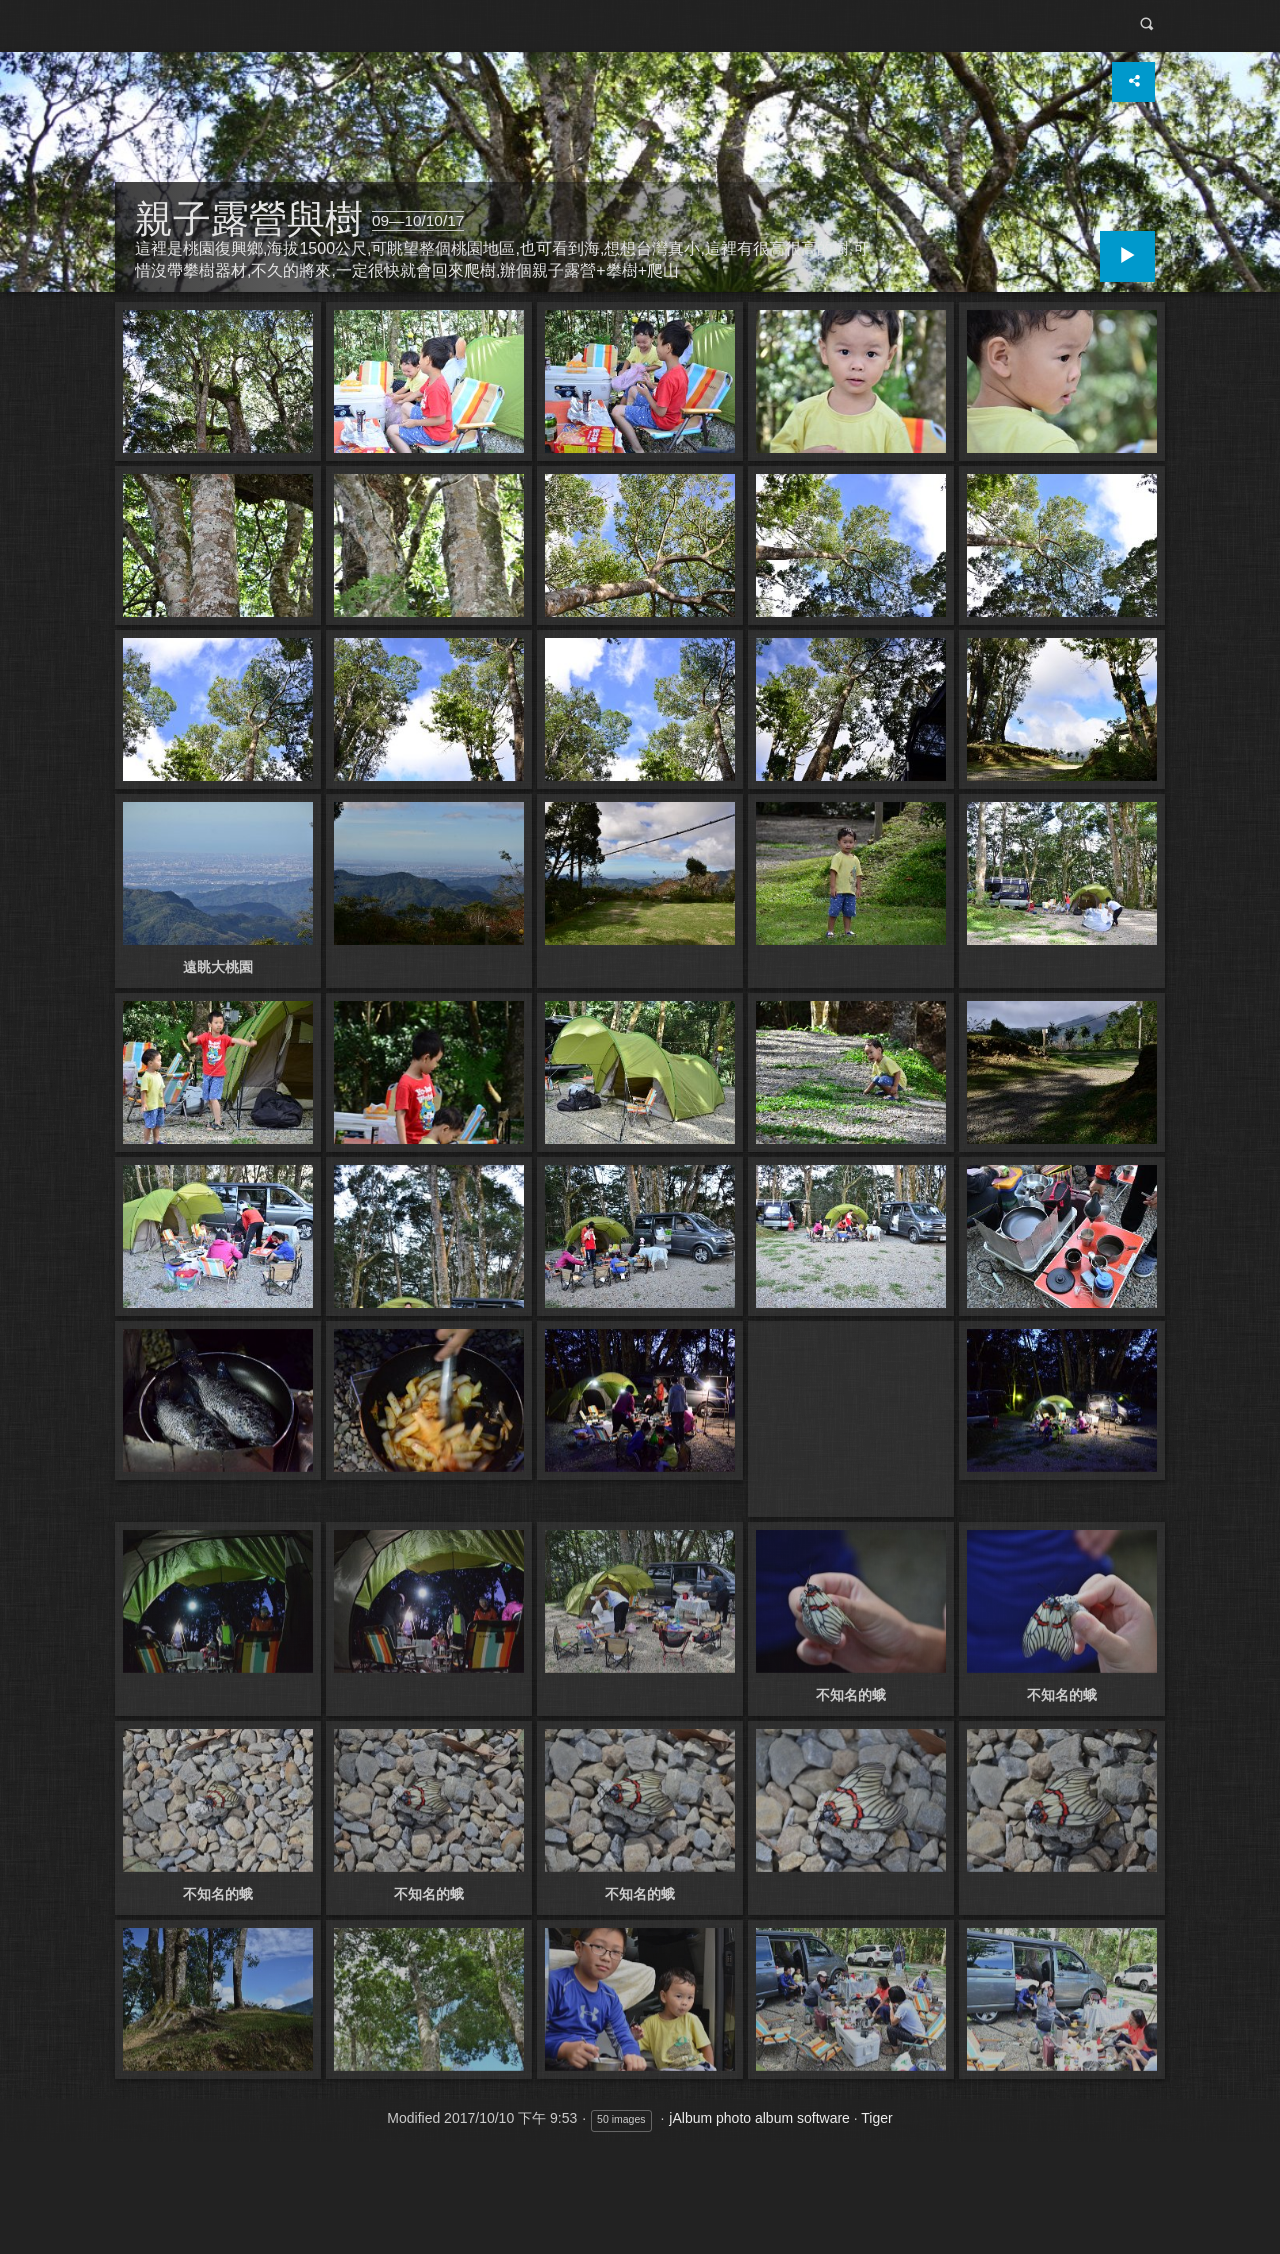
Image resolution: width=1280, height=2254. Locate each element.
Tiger (876, 2118)
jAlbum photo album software (759, 2118)
